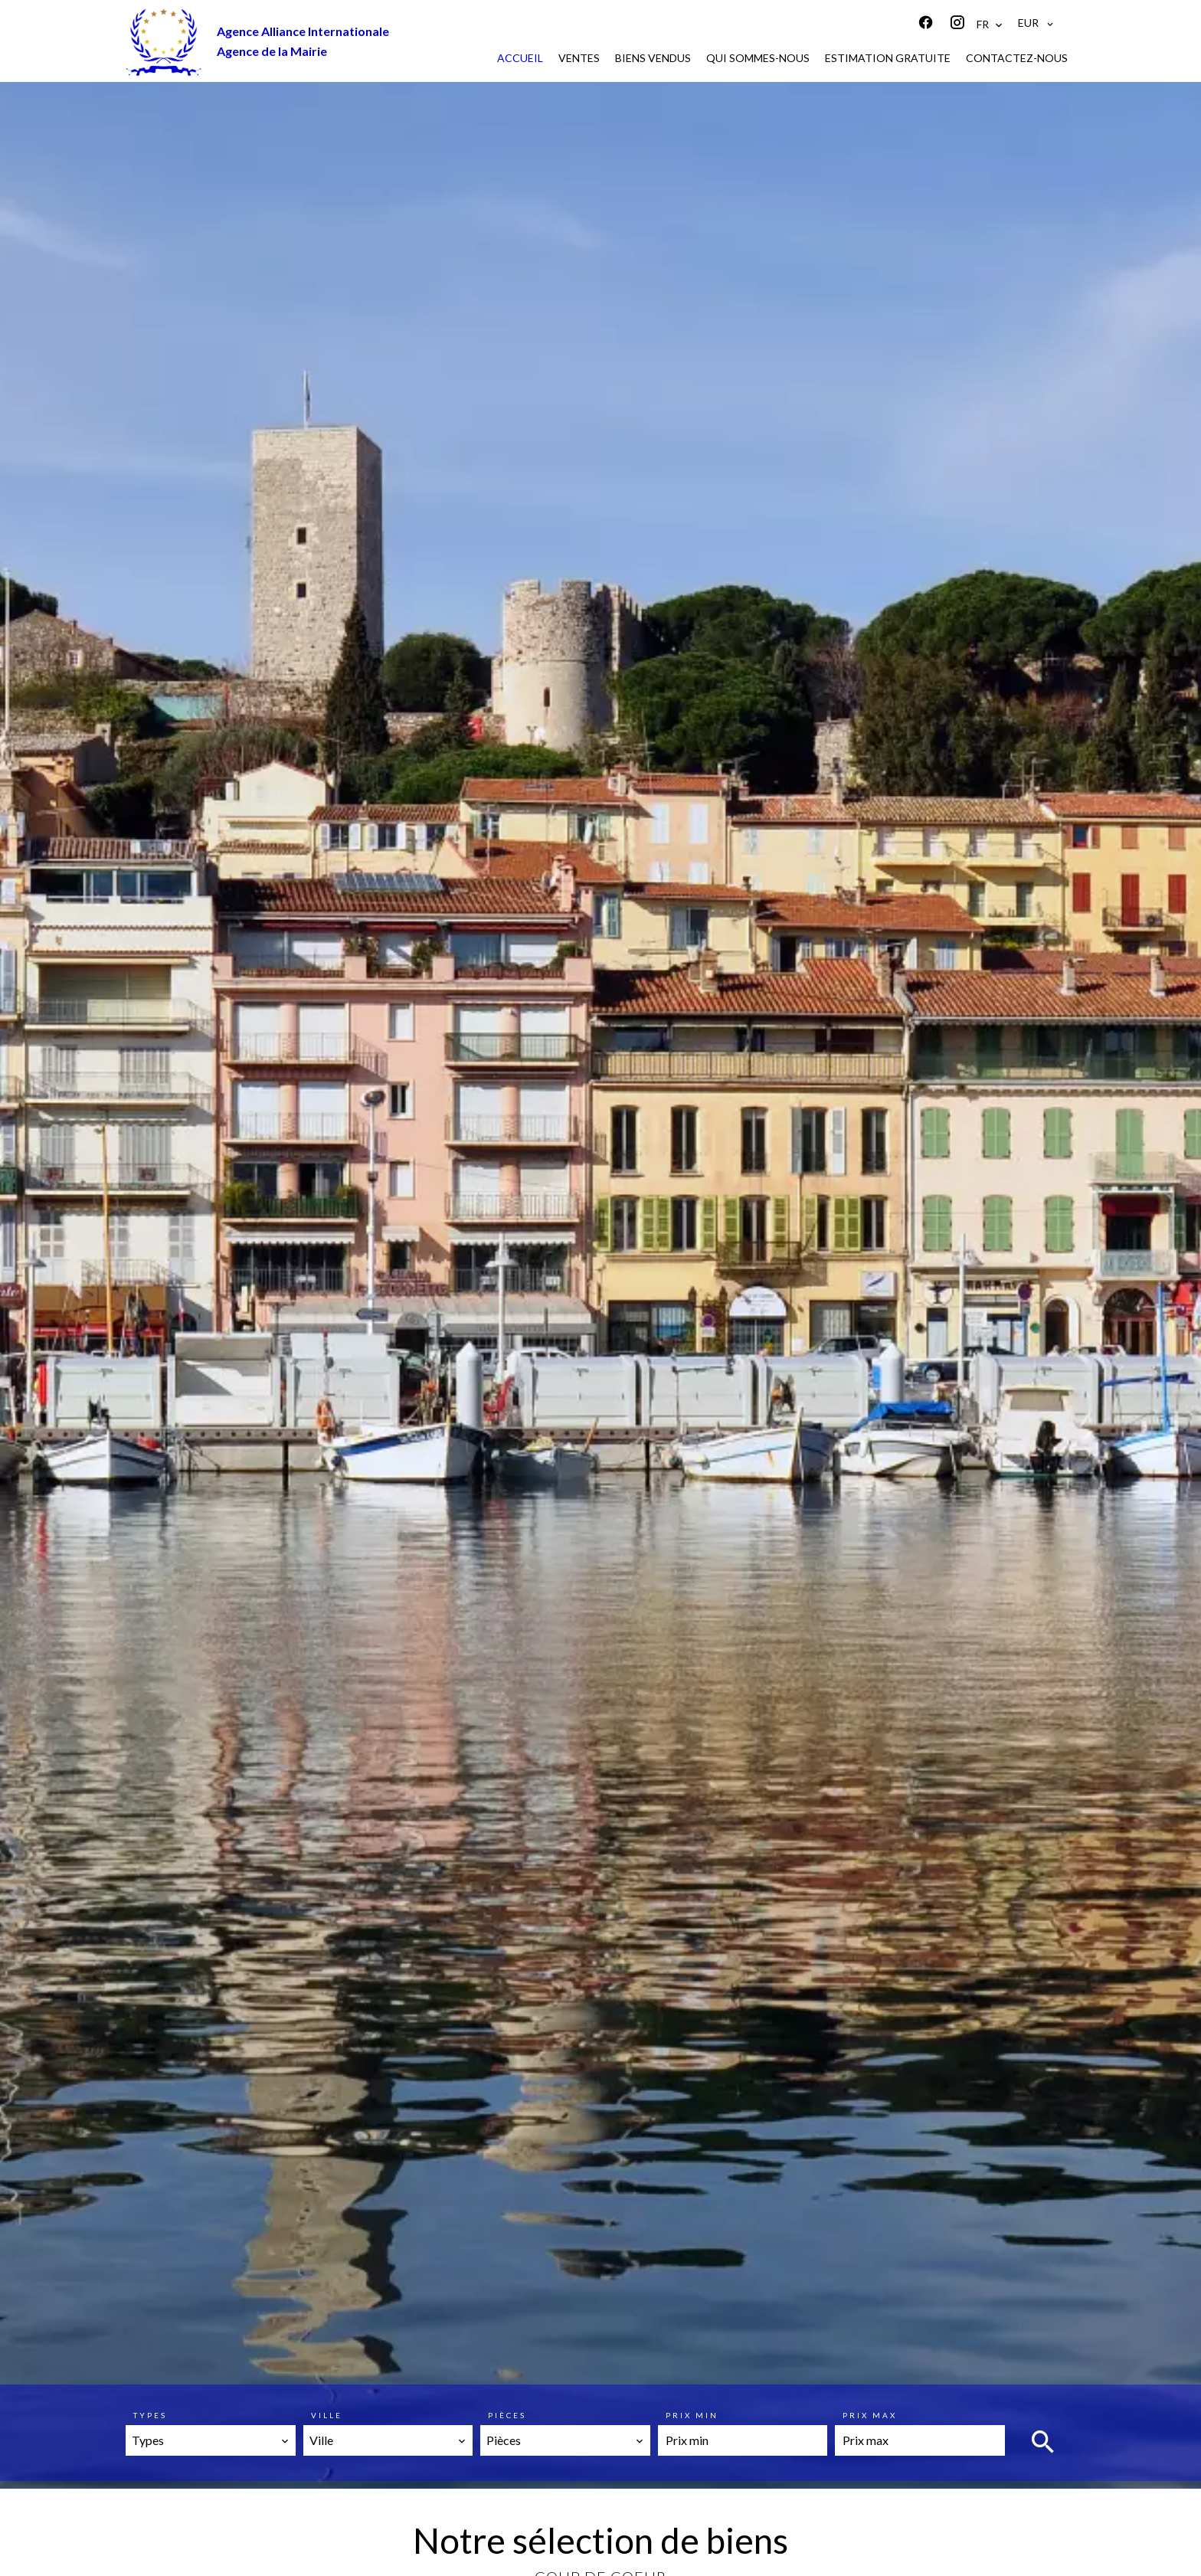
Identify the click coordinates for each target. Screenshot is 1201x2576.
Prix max (870, 2415)
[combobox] (211, 2440)
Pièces (507, 2415)
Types (150, 2415)
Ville (326, 2415)
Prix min (692, 2415)
